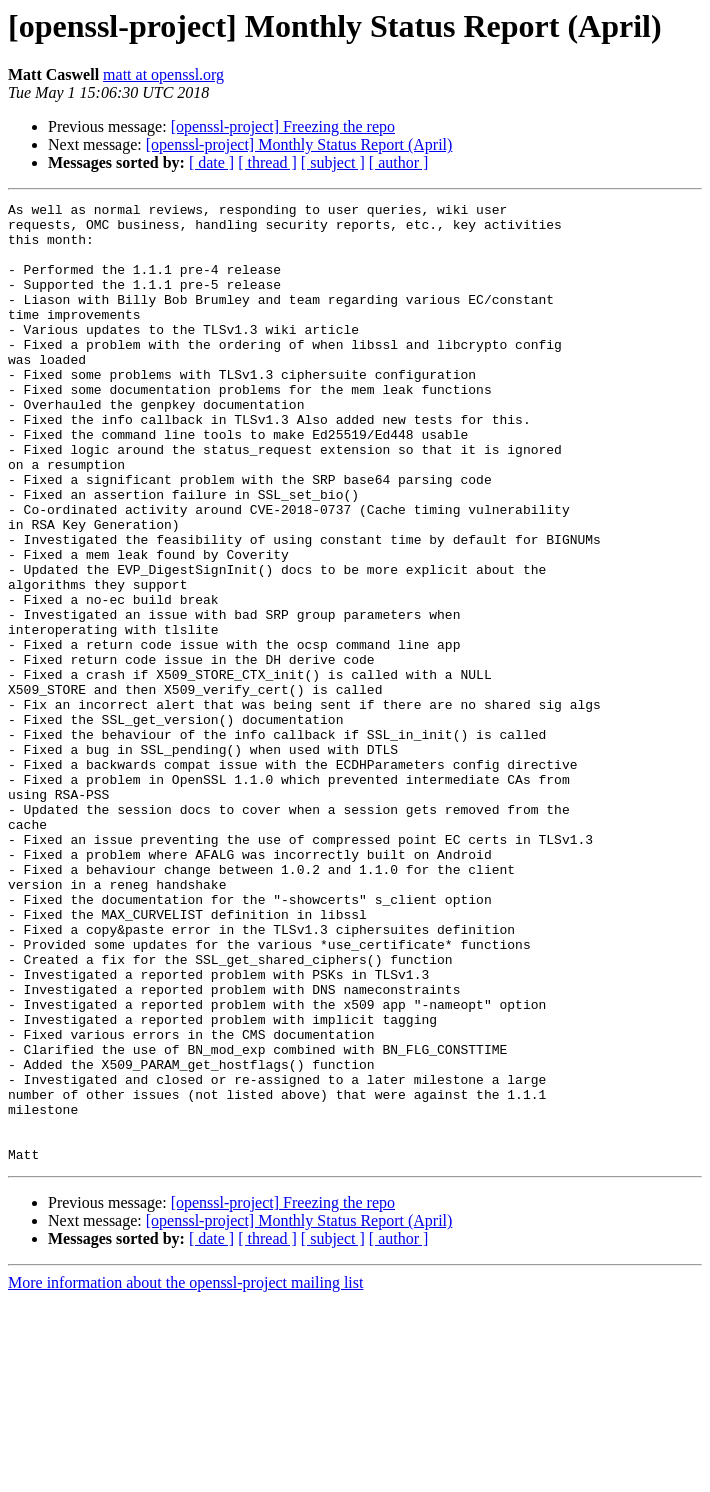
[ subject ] (333, 162)
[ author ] (399, 162)
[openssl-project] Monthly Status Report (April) (299, 144)
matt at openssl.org (163, 74)
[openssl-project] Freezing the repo (283, 126)
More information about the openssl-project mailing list (185, 1474)
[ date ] (211, 162)
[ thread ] (267, 162)
